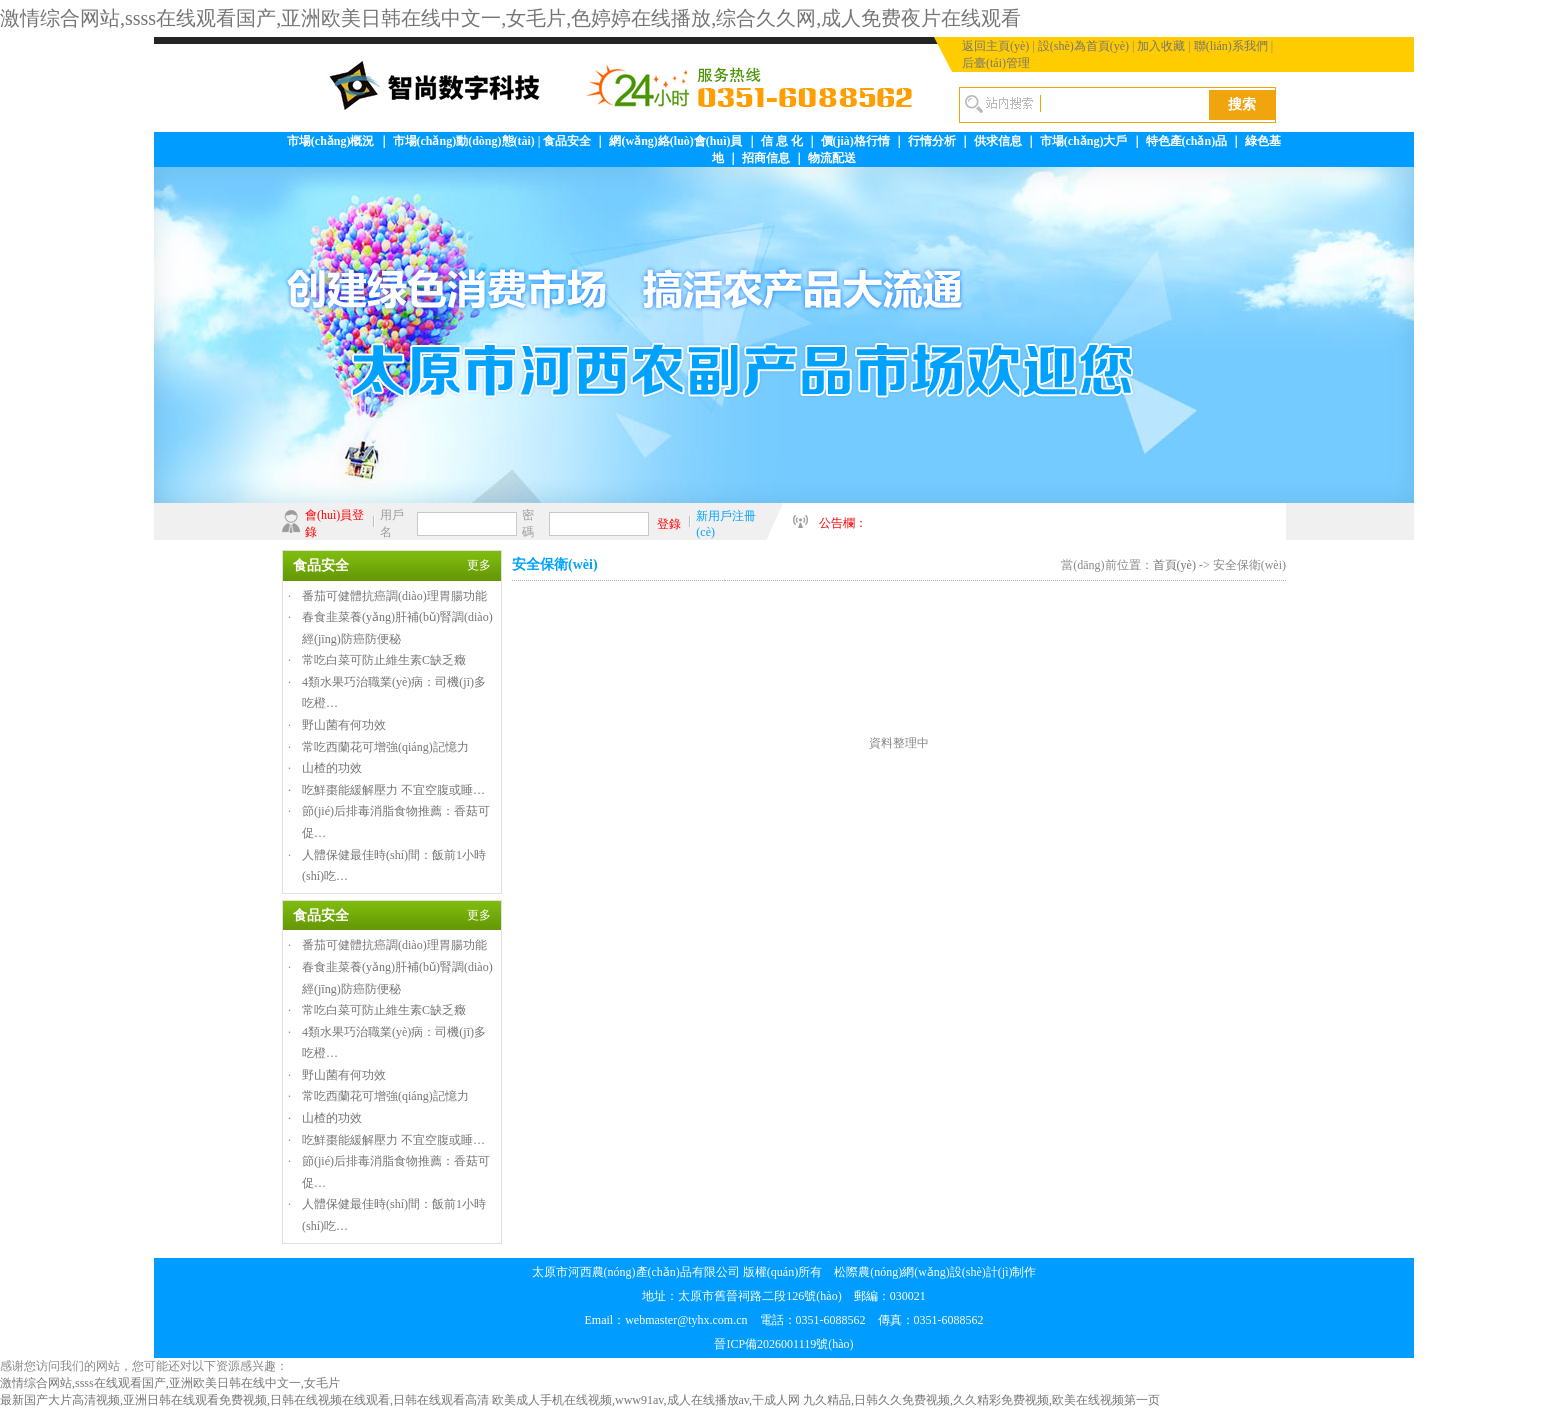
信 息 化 (782, 141)
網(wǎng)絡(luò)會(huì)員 (675, 141)
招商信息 (766, 158)
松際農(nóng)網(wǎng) (892, 1272)
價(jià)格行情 (855, 141)
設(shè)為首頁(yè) (1083, 46)
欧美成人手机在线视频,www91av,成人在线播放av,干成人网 (646, 1400)
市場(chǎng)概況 (331, 141)
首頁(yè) (1174, 565)
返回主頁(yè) (995, 46)
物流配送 (832, 158)
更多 (479, 565)
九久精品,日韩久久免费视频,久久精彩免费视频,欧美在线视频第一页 (981, 1400)
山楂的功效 (332, 768)
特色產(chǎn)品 (1187, 141)
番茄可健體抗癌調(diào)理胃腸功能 (394, 596)
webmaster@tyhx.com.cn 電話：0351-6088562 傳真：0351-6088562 (804, 1320)
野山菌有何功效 (344, 725)
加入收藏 (1161, 46)
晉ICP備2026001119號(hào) (783, 1344)
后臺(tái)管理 (996, 63)
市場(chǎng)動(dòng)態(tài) (464, 141)
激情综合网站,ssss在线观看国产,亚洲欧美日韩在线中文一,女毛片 (170, 1383)
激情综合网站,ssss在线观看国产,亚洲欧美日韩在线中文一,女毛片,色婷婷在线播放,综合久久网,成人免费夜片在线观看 (510, 18)
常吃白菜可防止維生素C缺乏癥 (384, 660)
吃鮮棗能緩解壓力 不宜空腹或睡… (393, 790)
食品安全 (567, 141)
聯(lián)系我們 (1231, 46)
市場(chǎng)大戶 (1084, 141)
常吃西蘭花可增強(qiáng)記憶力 (385, 747)
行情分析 (932, 141)
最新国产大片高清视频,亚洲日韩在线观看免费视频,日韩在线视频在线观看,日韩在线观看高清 (244, 1400)
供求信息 (998, 141)
